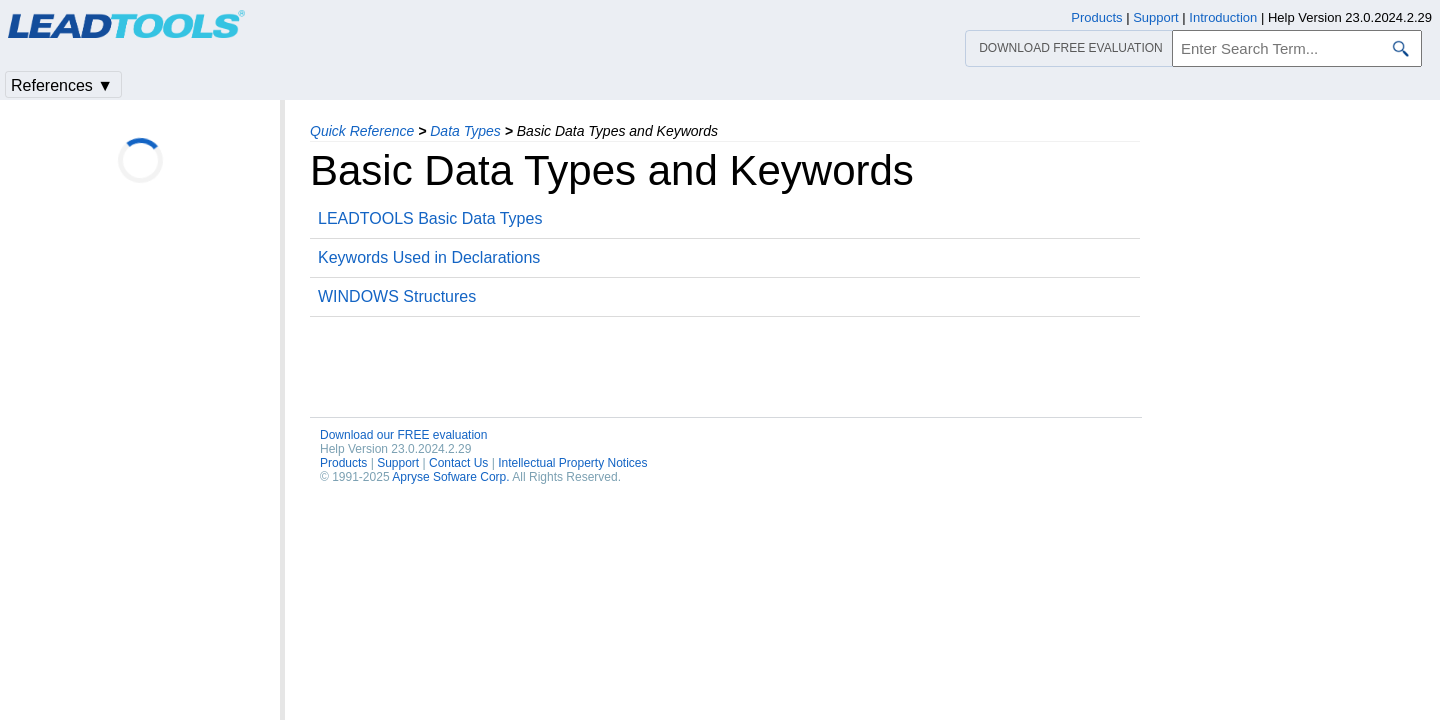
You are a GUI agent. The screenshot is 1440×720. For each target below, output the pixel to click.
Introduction (1223, 17)
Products (343, 463)
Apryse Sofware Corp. (450, 477)
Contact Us (458, 463)
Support (398, 463)
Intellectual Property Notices (572, 463)
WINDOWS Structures (397, 296)
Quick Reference (362, 131)
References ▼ (62, 85)
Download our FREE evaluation (403, 435)
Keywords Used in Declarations (429, 257)
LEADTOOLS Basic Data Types (430, 218)
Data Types (465, 131)
